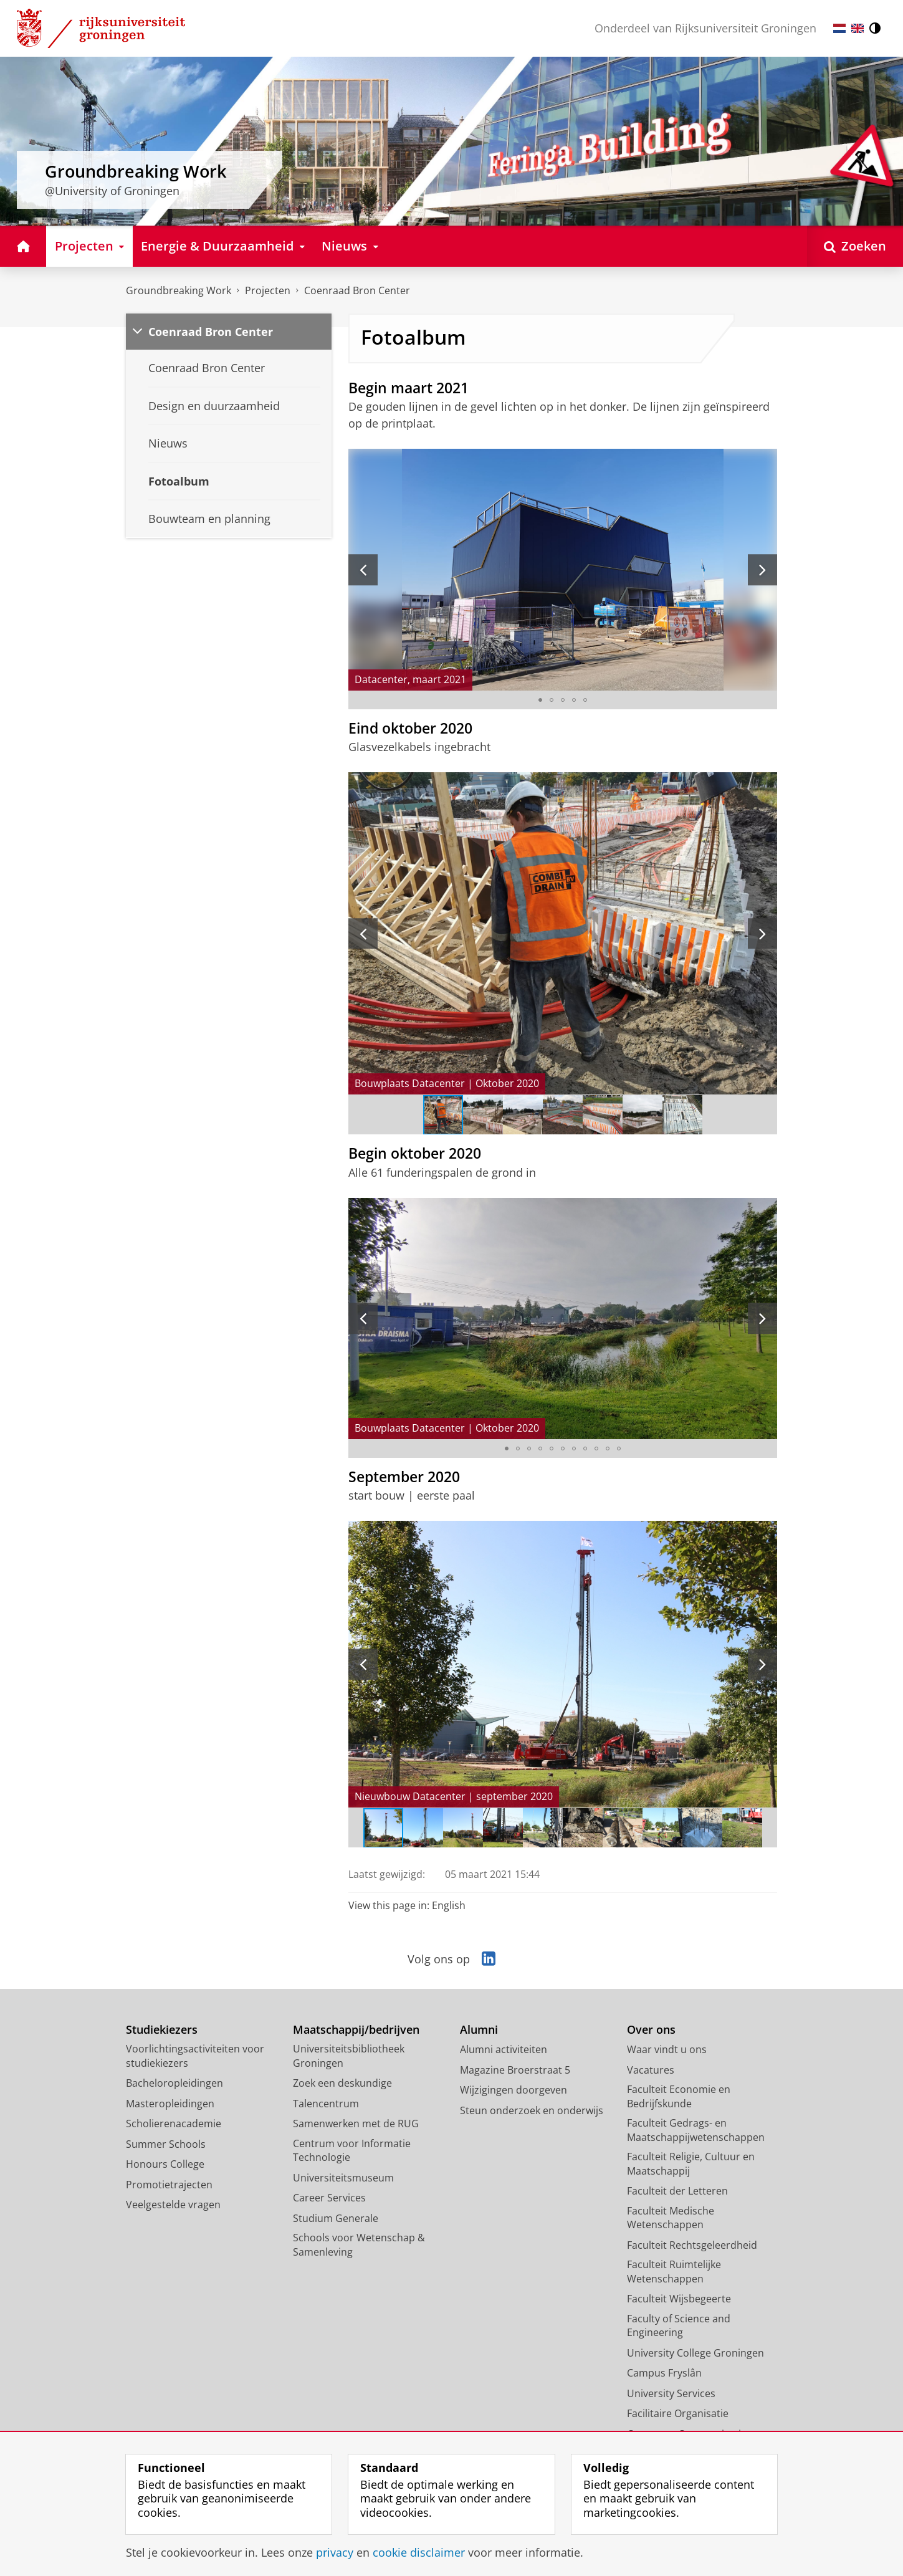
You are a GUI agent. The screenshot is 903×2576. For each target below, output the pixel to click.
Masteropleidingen (170, 2103)
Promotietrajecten (169, 2184)
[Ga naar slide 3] (562, 700)
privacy (334, 2552)
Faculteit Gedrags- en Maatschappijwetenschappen (696, 2130)
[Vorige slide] (363, 569)
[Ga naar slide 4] (574, 700)
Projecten (267, 290)
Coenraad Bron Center (357, 290)
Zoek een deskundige (342, 2083)
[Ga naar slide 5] (585, 700)
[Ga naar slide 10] (607, 1448)
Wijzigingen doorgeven (513, 2090)
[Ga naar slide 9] (596, 1448)
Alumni (479, 2030)
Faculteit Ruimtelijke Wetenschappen (674, 2272)
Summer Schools (166, 2144)
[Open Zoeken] (855, 246)
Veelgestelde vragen (173, 2204)
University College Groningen (695, 2353)
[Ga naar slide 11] (618, 1448)
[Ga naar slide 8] (585, 1448)
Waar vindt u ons (667, 2049)
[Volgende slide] (762, 569)
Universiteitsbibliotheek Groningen (348, 2056)
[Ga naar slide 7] (682, 1115)
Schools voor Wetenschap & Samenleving (359, 2245)
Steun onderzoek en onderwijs (531, 2110)
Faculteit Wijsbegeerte (679, 2298)
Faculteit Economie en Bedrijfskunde (678, 2096)
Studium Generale (335, 2218)
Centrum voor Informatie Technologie (352, 2151)
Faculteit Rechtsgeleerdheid (692, 2245)
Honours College (165, 2164)
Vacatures (650, 2070)
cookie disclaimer (419, 2552)
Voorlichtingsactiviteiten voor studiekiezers (195, 2056)
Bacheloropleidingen (174, 2083)
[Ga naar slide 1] (540, 700)
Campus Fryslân (664, 2373)
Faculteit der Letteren (677, 2191)
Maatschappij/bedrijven (356, 2030)
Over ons (651, 2030)
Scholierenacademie (173, 2123)
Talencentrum (326, 2103)
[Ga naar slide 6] (642, 1115)
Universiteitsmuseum (343, 2178)
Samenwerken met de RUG (356, 2123)
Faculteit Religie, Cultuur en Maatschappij (691, 2164)
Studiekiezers (162, 2030)
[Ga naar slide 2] (551, 700)
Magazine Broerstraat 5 (515, 2070)
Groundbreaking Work (178, 290)
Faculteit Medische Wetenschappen (670, 2218)
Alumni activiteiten (503, 2049)
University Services (671, 2393)
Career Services (329, 2198)
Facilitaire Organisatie (678, 2413)
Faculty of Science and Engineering (678, 2326)
